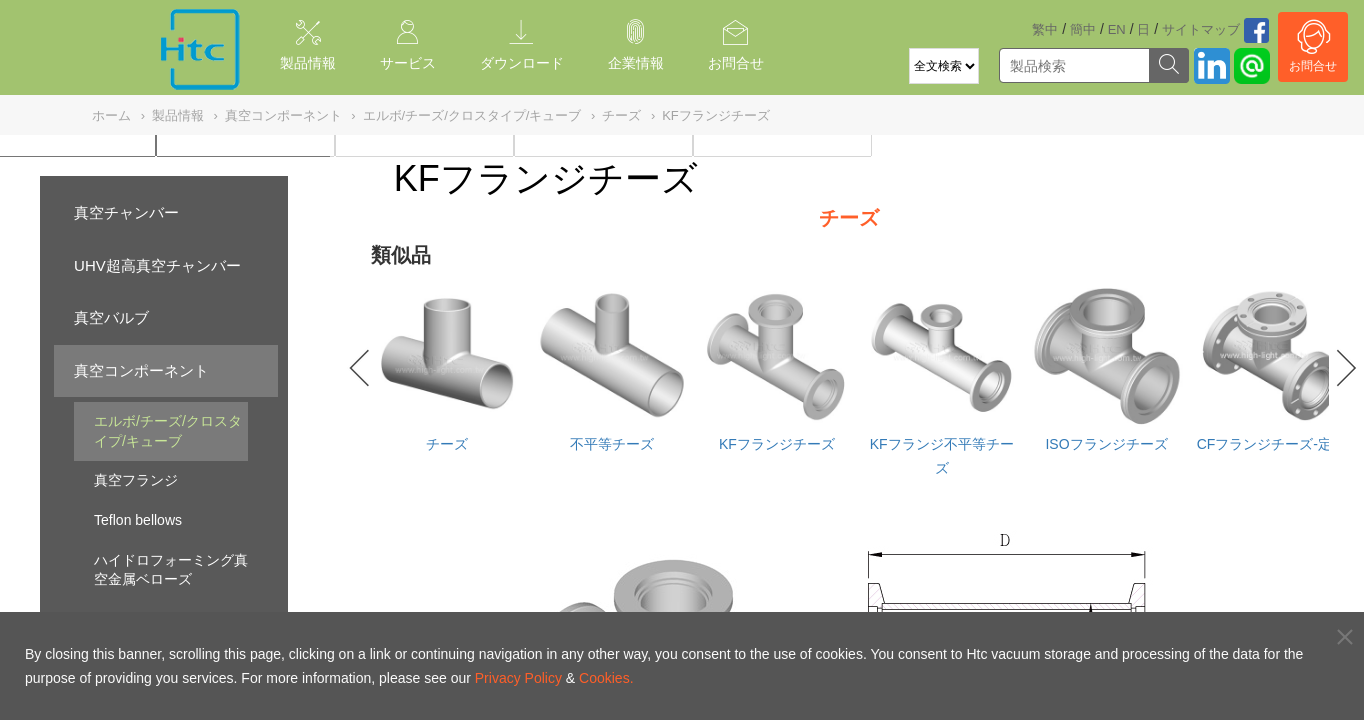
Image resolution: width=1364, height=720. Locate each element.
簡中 (1083, 29)
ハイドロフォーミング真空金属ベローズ (171, 570)
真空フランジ (136, 480)
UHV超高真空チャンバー (157, 265)
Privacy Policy (518, 678)
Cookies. (606, 678)
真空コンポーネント (141, 370)
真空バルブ (111, 317)
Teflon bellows (138, 520)
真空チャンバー (126, 212)
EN (1117, 29)
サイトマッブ (1201, 29)
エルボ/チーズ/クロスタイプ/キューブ (168, 431)
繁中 (1045, 29)
